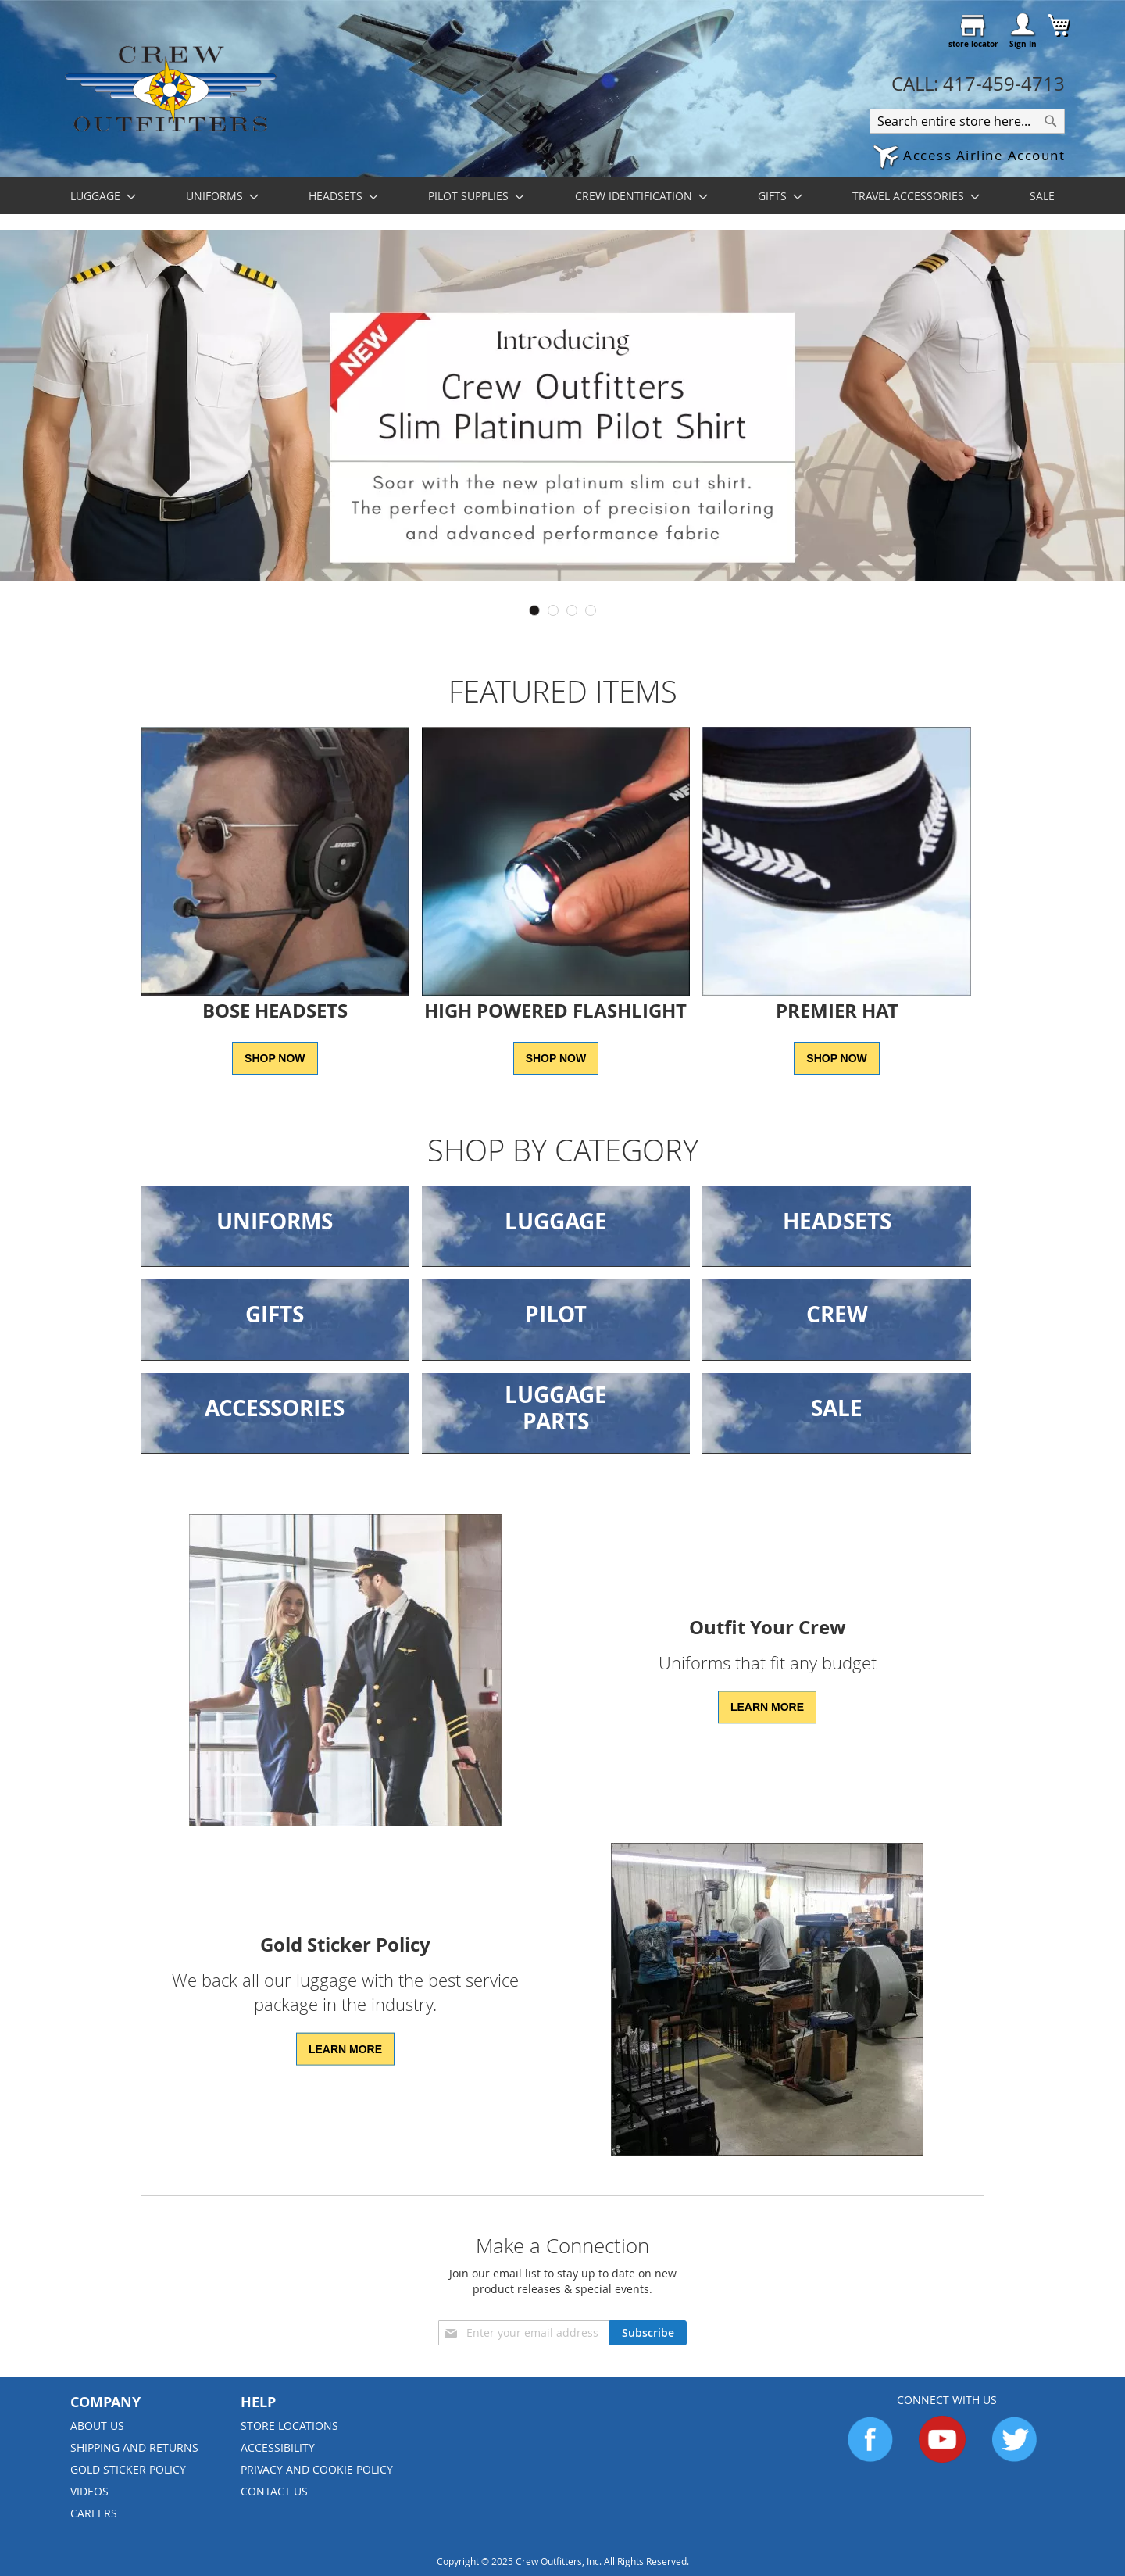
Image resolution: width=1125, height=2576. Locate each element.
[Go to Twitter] (1014, 2458)
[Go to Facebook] (870, 2458)
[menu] (562, 195)
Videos (89, 2491)
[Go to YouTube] (942, 2458)
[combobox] (967, 121)
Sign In (1023, 43)
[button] (969, 157)
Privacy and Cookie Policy (317, 2469)
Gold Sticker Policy (128, 2469)
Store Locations (289, 2425)
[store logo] (170, 88)
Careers (93, 2513)
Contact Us (274, 2491)
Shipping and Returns (134, 2447)
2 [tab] (553, 610)
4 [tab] (590, 610)
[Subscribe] (648, 2332)
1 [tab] (534, 610)
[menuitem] (98, 195)
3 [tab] (571, 610)
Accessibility (278, 2447)
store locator (973, 43)
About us (97, 2425)
